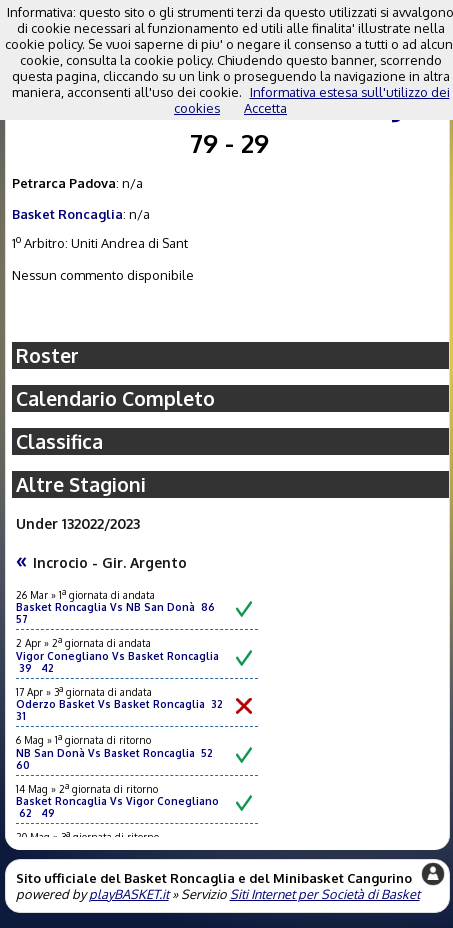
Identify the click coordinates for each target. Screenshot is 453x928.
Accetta (265, 108)
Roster (47, 355)
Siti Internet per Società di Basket (325, 894)
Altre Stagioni (81, 484)
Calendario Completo (115, 398)
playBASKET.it (129, 894)
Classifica (59, 441)
